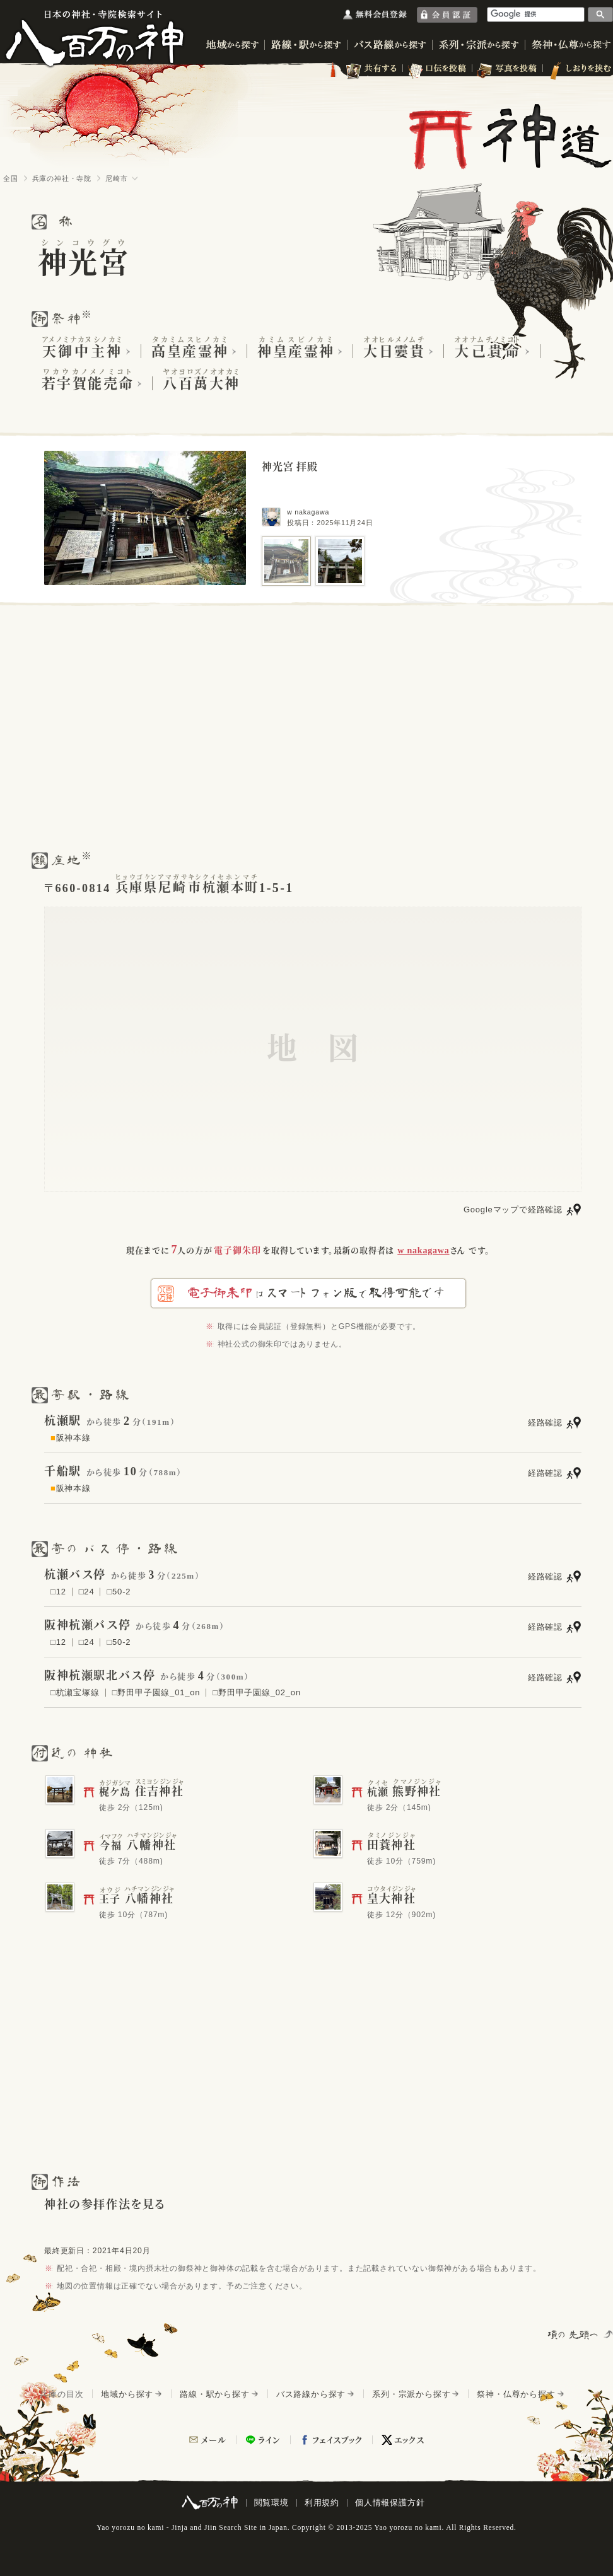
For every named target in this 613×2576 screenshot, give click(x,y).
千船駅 (62, 1471)
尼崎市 (116, 178)
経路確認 (545, 1422)
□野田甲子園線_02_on (257, 1692)
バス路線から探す (311, 2394)
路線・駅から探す (214, 2394)
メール (213, 2440)
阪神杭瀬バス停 (87, 1625)
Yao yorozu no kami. (409, 2527)
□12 (58, 1591)
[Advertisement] (307, 727)
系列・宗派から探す (411, 2394)
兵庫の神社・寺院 (61, 178)
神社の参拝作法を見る (105, 2204)
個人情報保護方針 (389, 2502)
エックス (409, 2440)
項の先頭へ (573, 2334)
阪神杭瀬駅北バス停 (99, 1675)
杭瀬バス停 (75, 1575)
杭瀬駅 (62, 1421)
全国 (10, 178)
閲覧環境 (271, 2502)
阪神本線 (70, 1437)
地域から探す (127, 2394)
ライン (269, 2440)
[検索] (536, 14)
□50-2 (119, 1591)
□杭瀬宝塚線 (75, 1692)
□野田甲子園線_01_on (156, 1692)
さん (431, 1250)
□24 (87, 1591)
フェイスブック (337, 2440)
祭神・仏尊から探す (516, 2394)
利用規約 (322, 2502)
